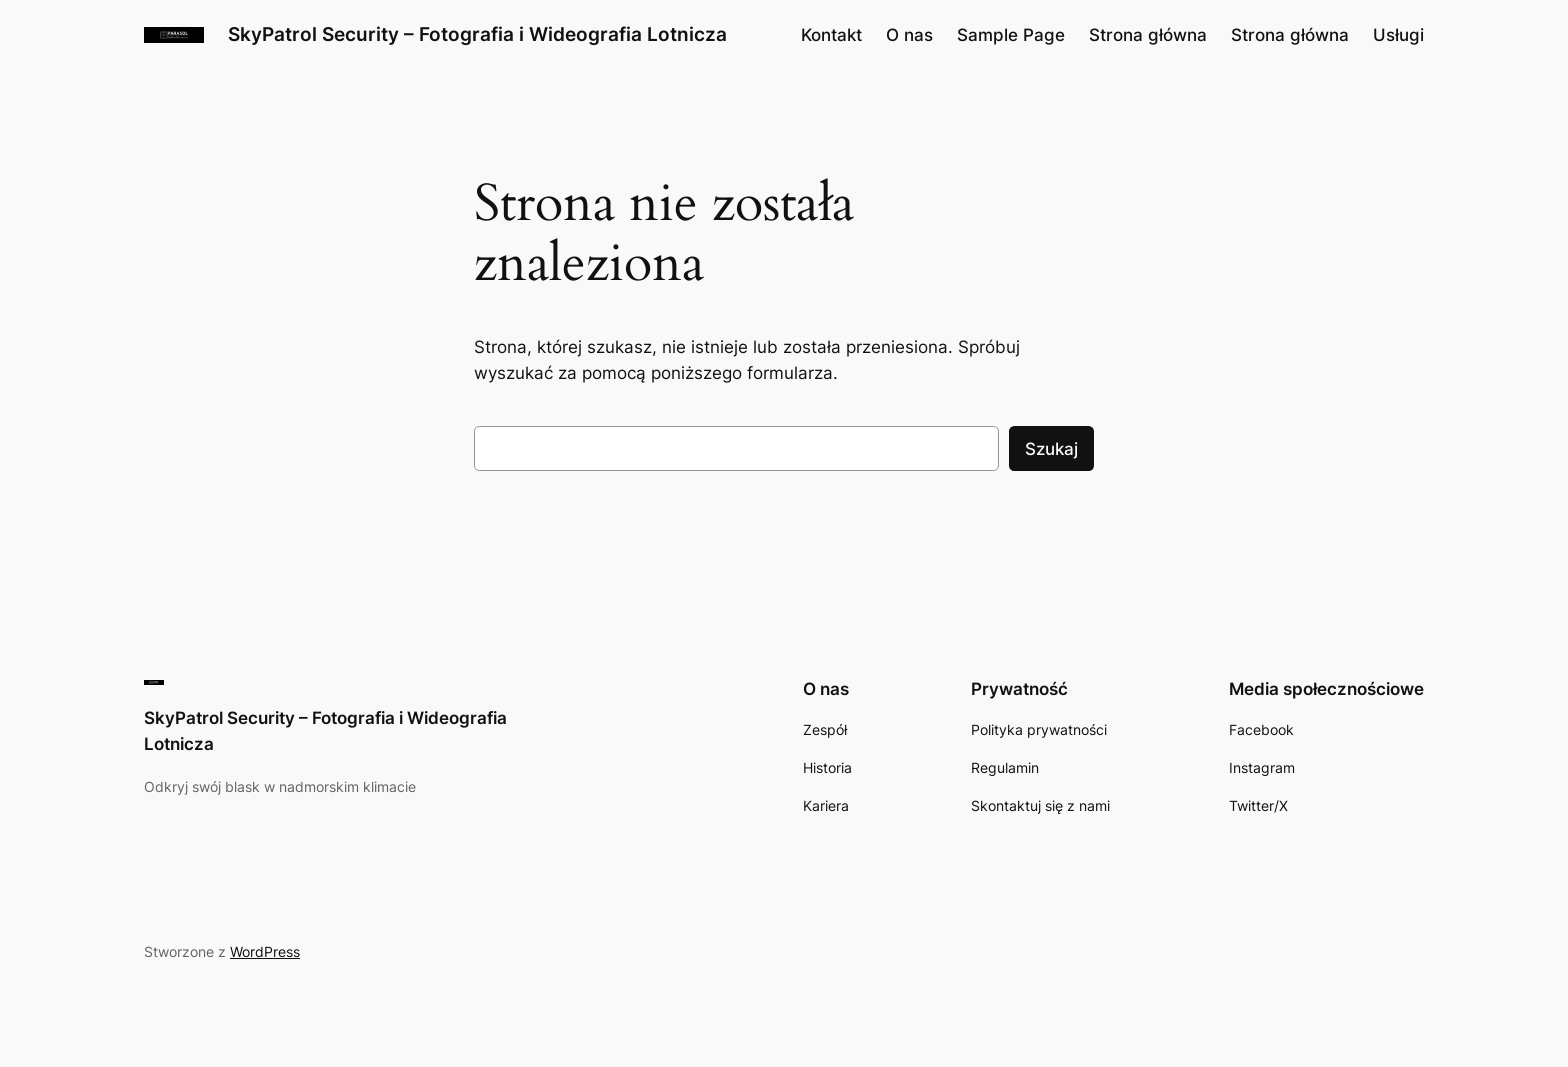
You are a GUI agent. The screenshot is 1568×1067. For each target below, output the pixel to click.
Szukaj (1051, 449)
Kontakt (831, 35)
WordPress (265, 951)
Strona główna (1148, 35)
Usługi (1398, 35)
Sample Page (1011, 35)
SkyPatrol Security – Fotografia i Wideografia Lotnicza (477, 34)
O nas (909, 35)
